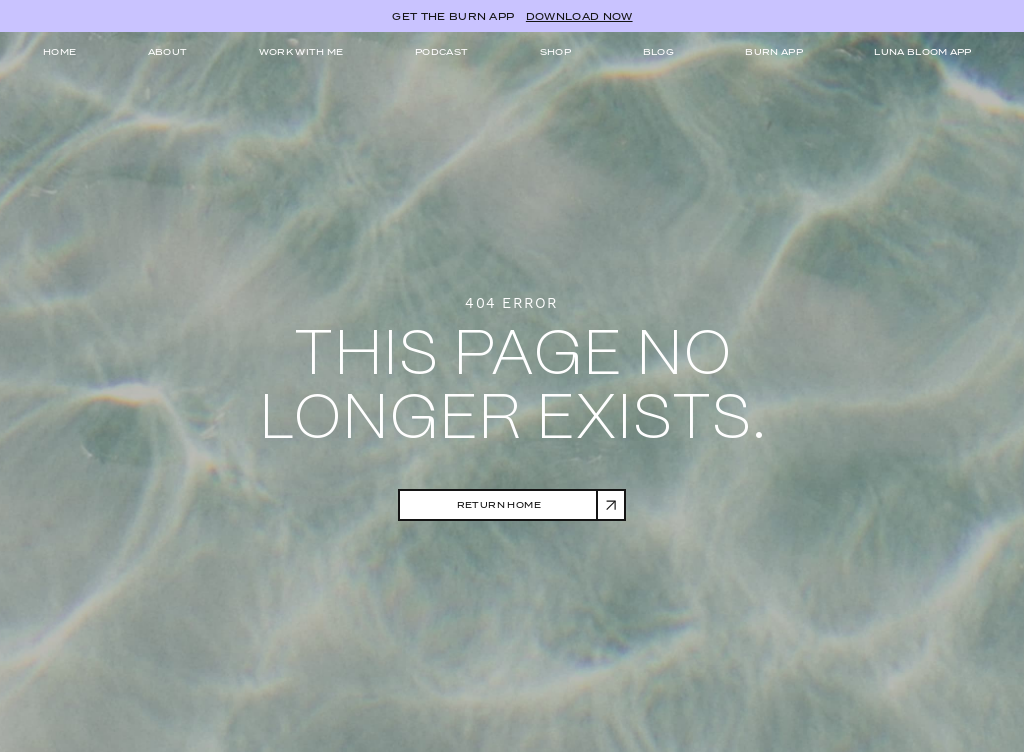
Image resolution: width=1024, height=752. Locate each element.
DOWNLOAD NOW (579, 16)
